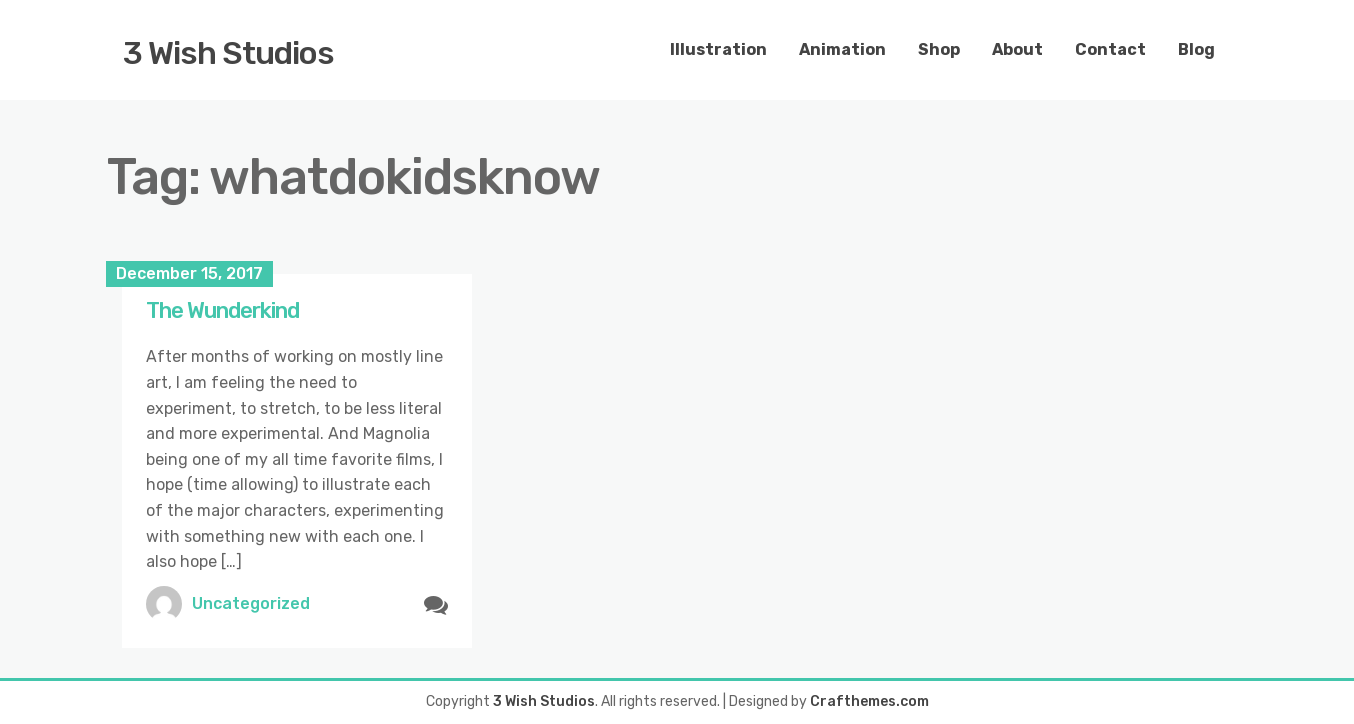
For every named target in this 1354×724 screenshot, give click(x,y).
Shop (939, 49)
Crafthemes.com (869, 701)
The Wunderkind (222, 310)
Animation (842, 49)
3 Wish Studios (228, 53)
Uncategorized (251, 603)
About (1017, 49)
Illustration (718, 49)
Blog (1196, 49)
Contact (1110, 49)
